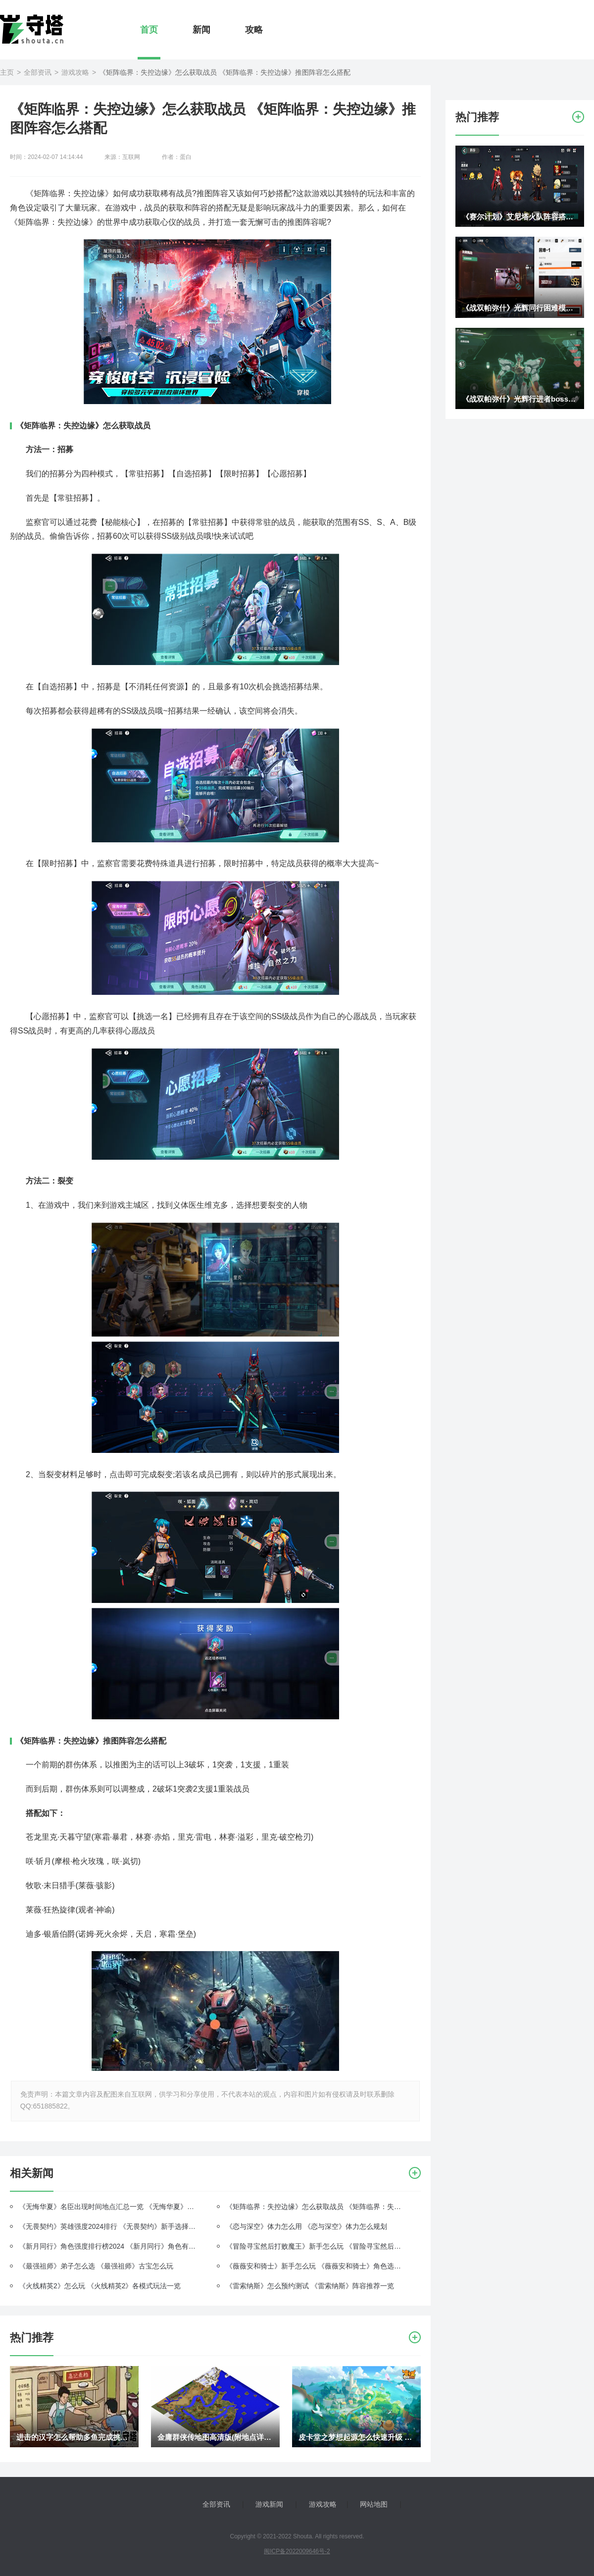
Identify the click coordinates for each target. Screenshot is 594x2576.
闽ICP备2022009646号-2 (297, 2551)
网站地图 (374, 2504)
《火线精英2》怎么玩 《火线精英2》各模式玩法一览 (100, 2286)
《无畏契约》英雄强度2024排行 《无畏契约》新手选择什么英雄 (109, 2226)
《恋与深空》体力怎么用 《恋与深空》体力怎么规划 (306, 2226)
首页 (149, 30)
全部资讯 (37, 72)
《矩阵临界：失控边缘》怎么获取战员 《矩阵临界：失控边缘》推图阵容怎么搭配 (316, 2207)
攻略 (254, 30)
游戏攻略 (75, 72)
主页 (7, 72)
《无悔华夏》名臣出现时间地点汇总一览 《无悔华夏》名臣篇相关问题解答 (109, 2207)
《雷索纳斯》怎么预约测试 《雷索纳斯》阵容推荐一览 (310, 2286)
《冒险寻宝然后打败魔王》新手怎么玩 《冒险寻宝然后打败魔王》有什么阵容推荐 (316, 2246)
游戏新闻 (269, 2504)
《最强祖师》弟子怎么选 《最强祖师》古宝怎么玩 (96, 2266)
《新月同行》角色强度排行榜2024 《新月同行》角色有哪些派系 (109, 2246)
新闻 (201, 30)
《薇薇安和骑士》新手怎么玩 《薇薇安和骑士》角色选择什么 (316, 2266)
